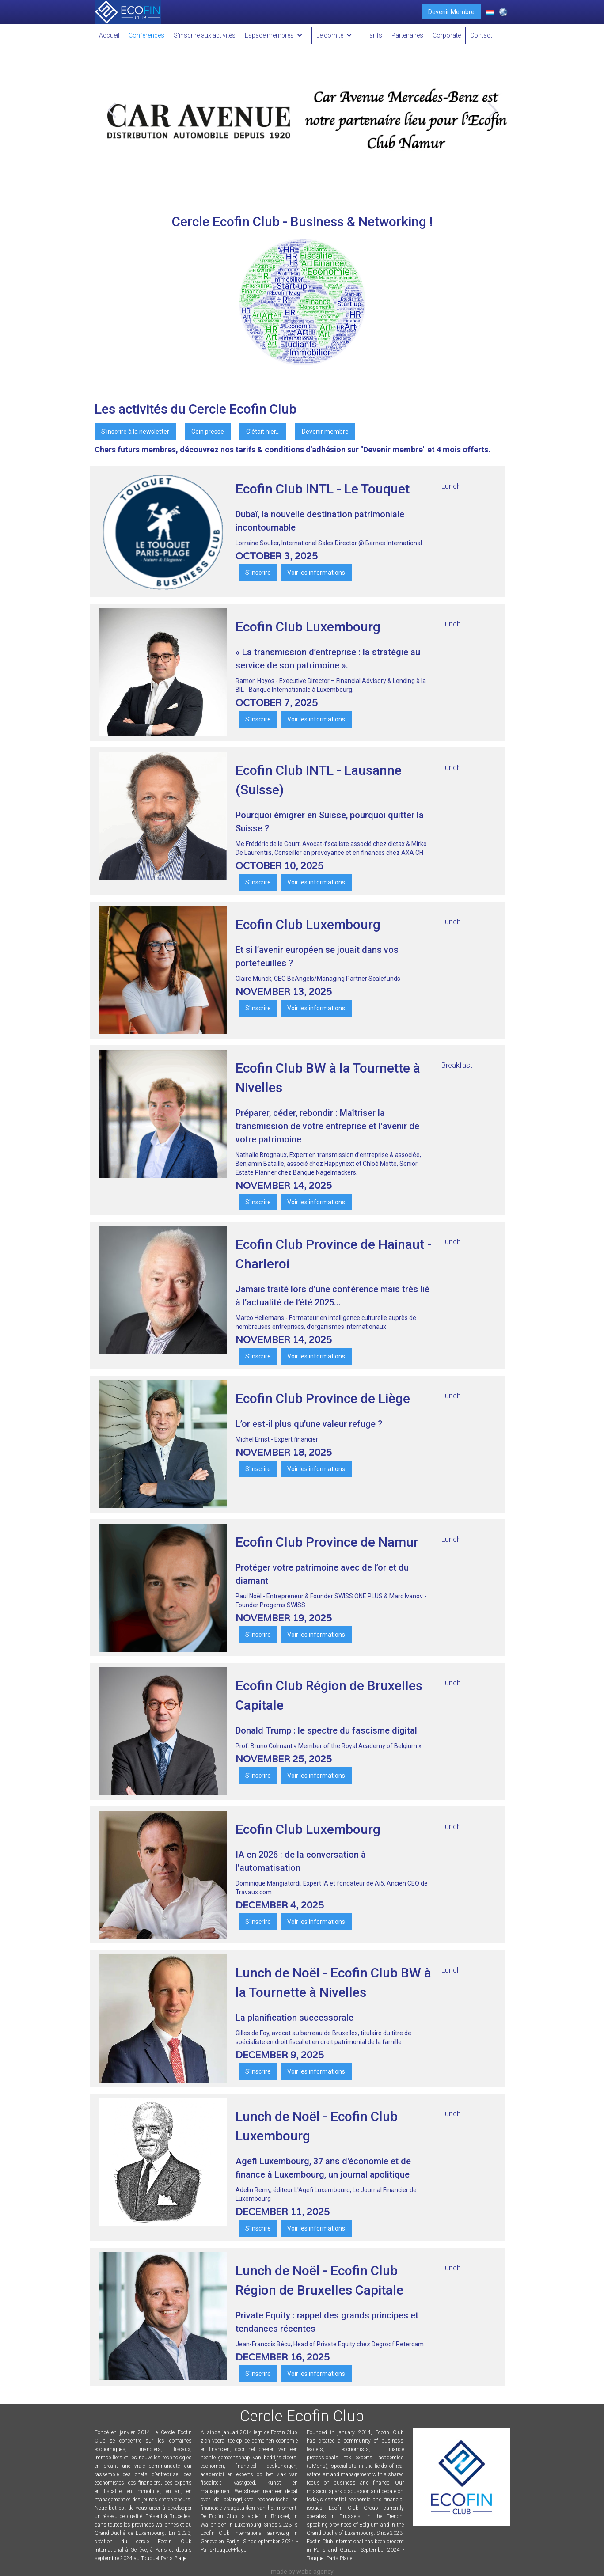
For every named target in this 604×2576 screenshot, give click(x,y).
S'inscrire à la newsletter (135, 431)
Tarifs (374, 35)
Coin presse (207, 431)
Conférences (146, 35)
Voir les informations (316, 572)
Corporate (447, 35)
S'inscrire (258, 572)
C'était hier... (263, 431)
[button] (276, 35)
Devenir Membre (451, 11)
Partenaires (407, 35)
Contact (481, 35)
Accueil (109, 35)
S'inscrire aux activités (205, 35)
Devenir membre (325, 431)
